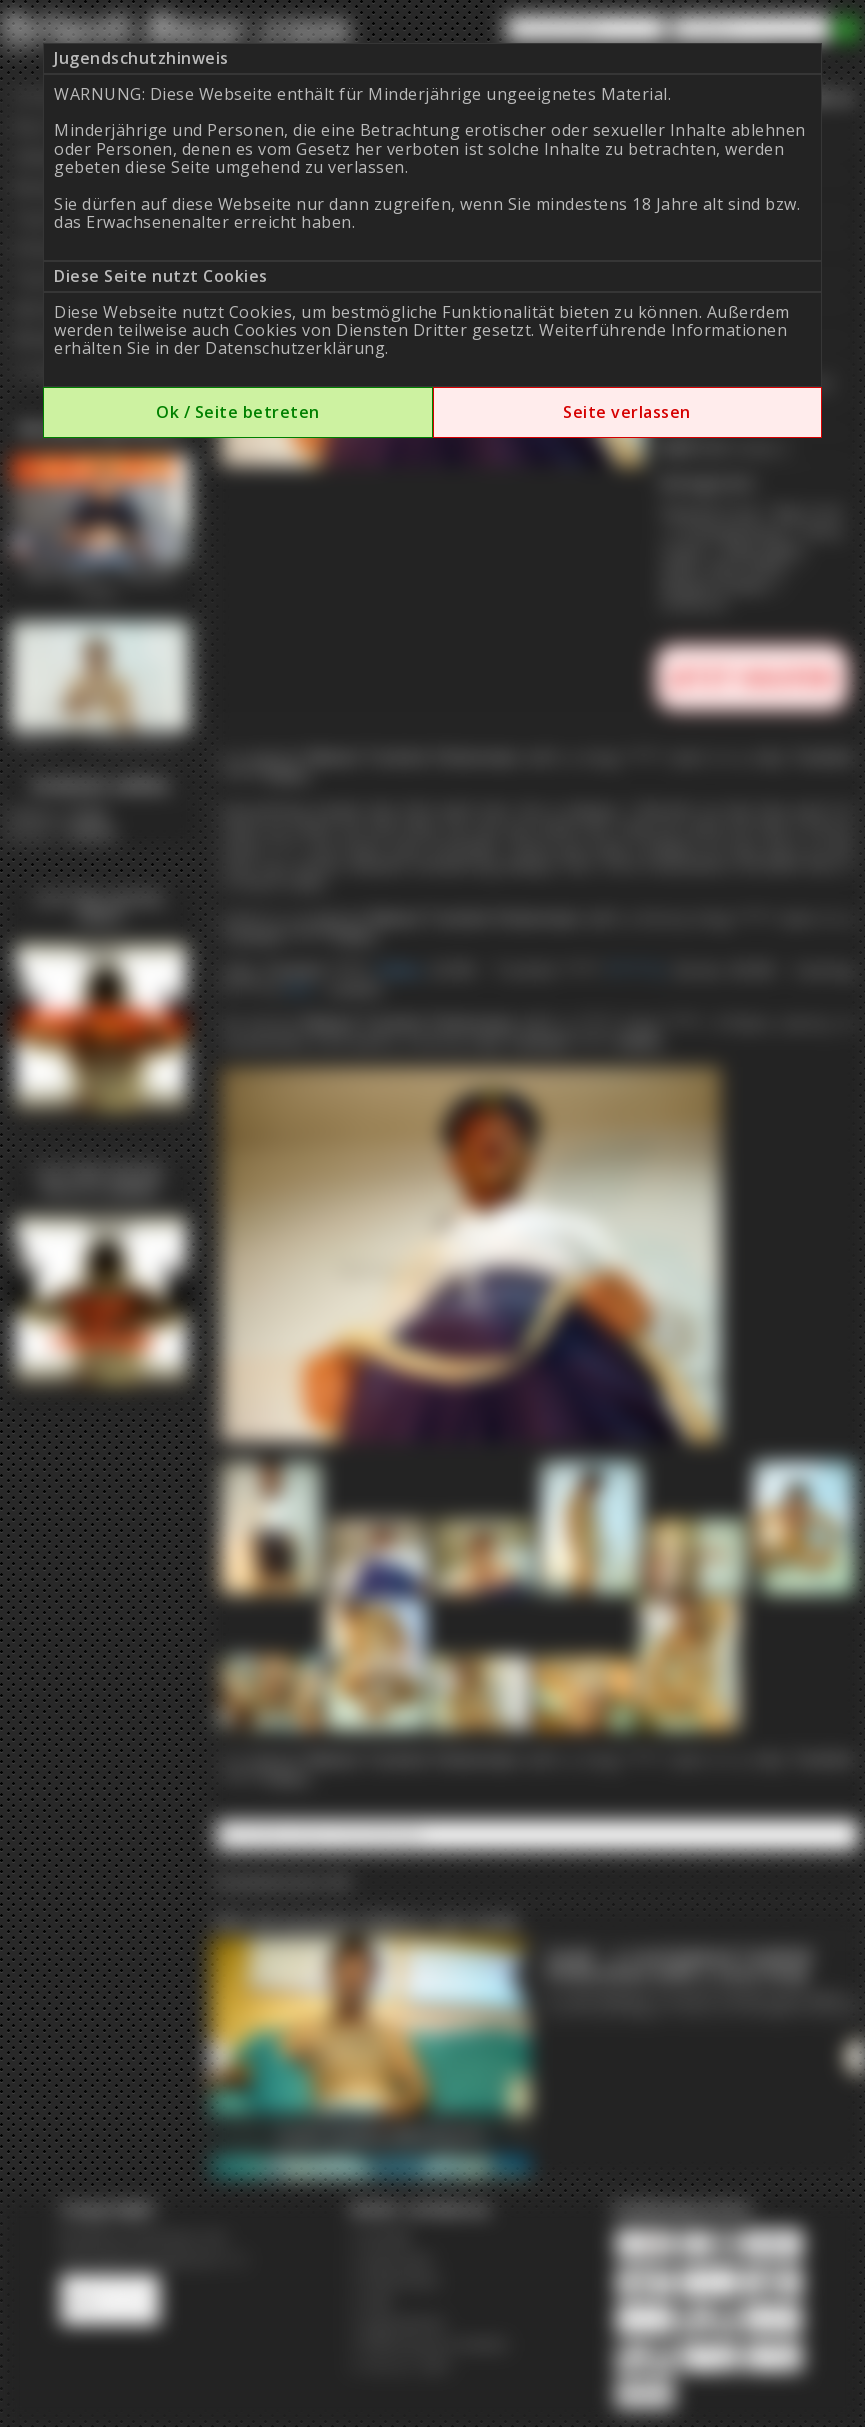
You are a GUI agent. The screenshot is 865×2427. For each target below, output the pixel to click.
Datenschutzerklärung (295, 348)
